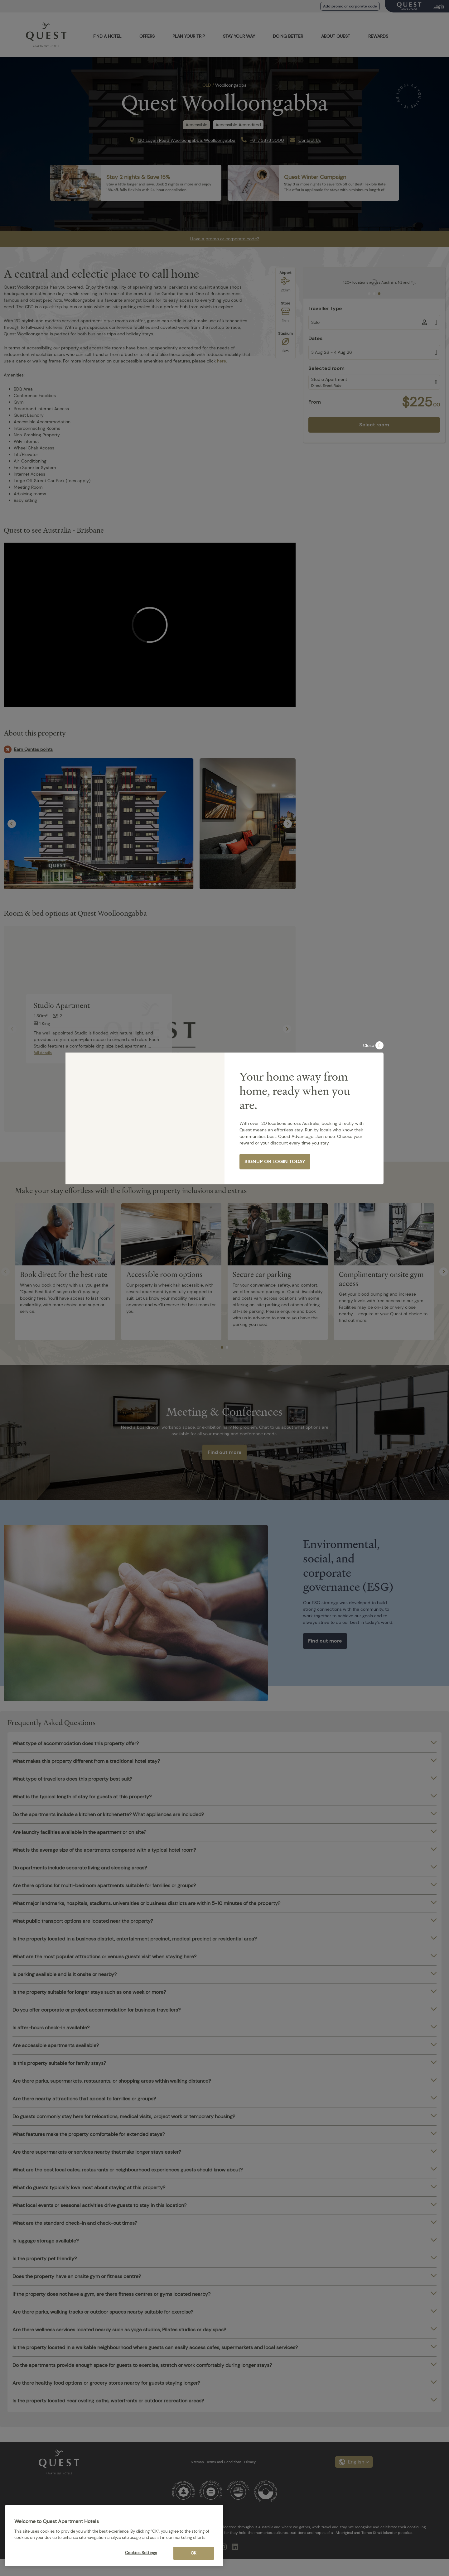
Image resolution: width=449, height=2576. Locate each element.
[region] (114, 2535)
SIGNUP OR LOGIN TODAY (274, 1161)
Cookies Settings (141, 2552)
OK (193, 2553)
